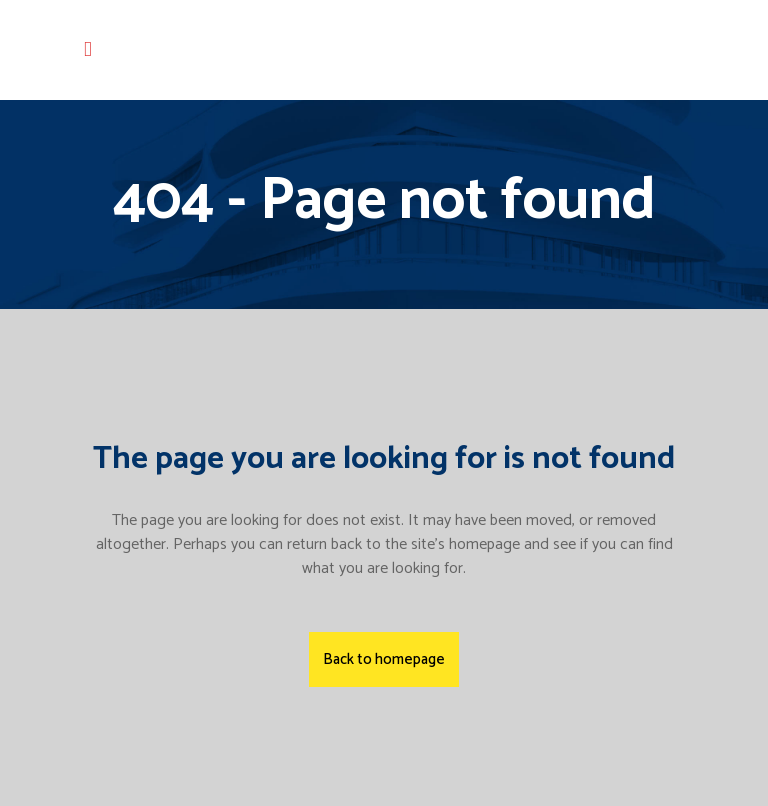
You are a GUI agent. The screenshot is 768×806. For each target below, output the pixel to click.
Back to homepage (384, 659)
